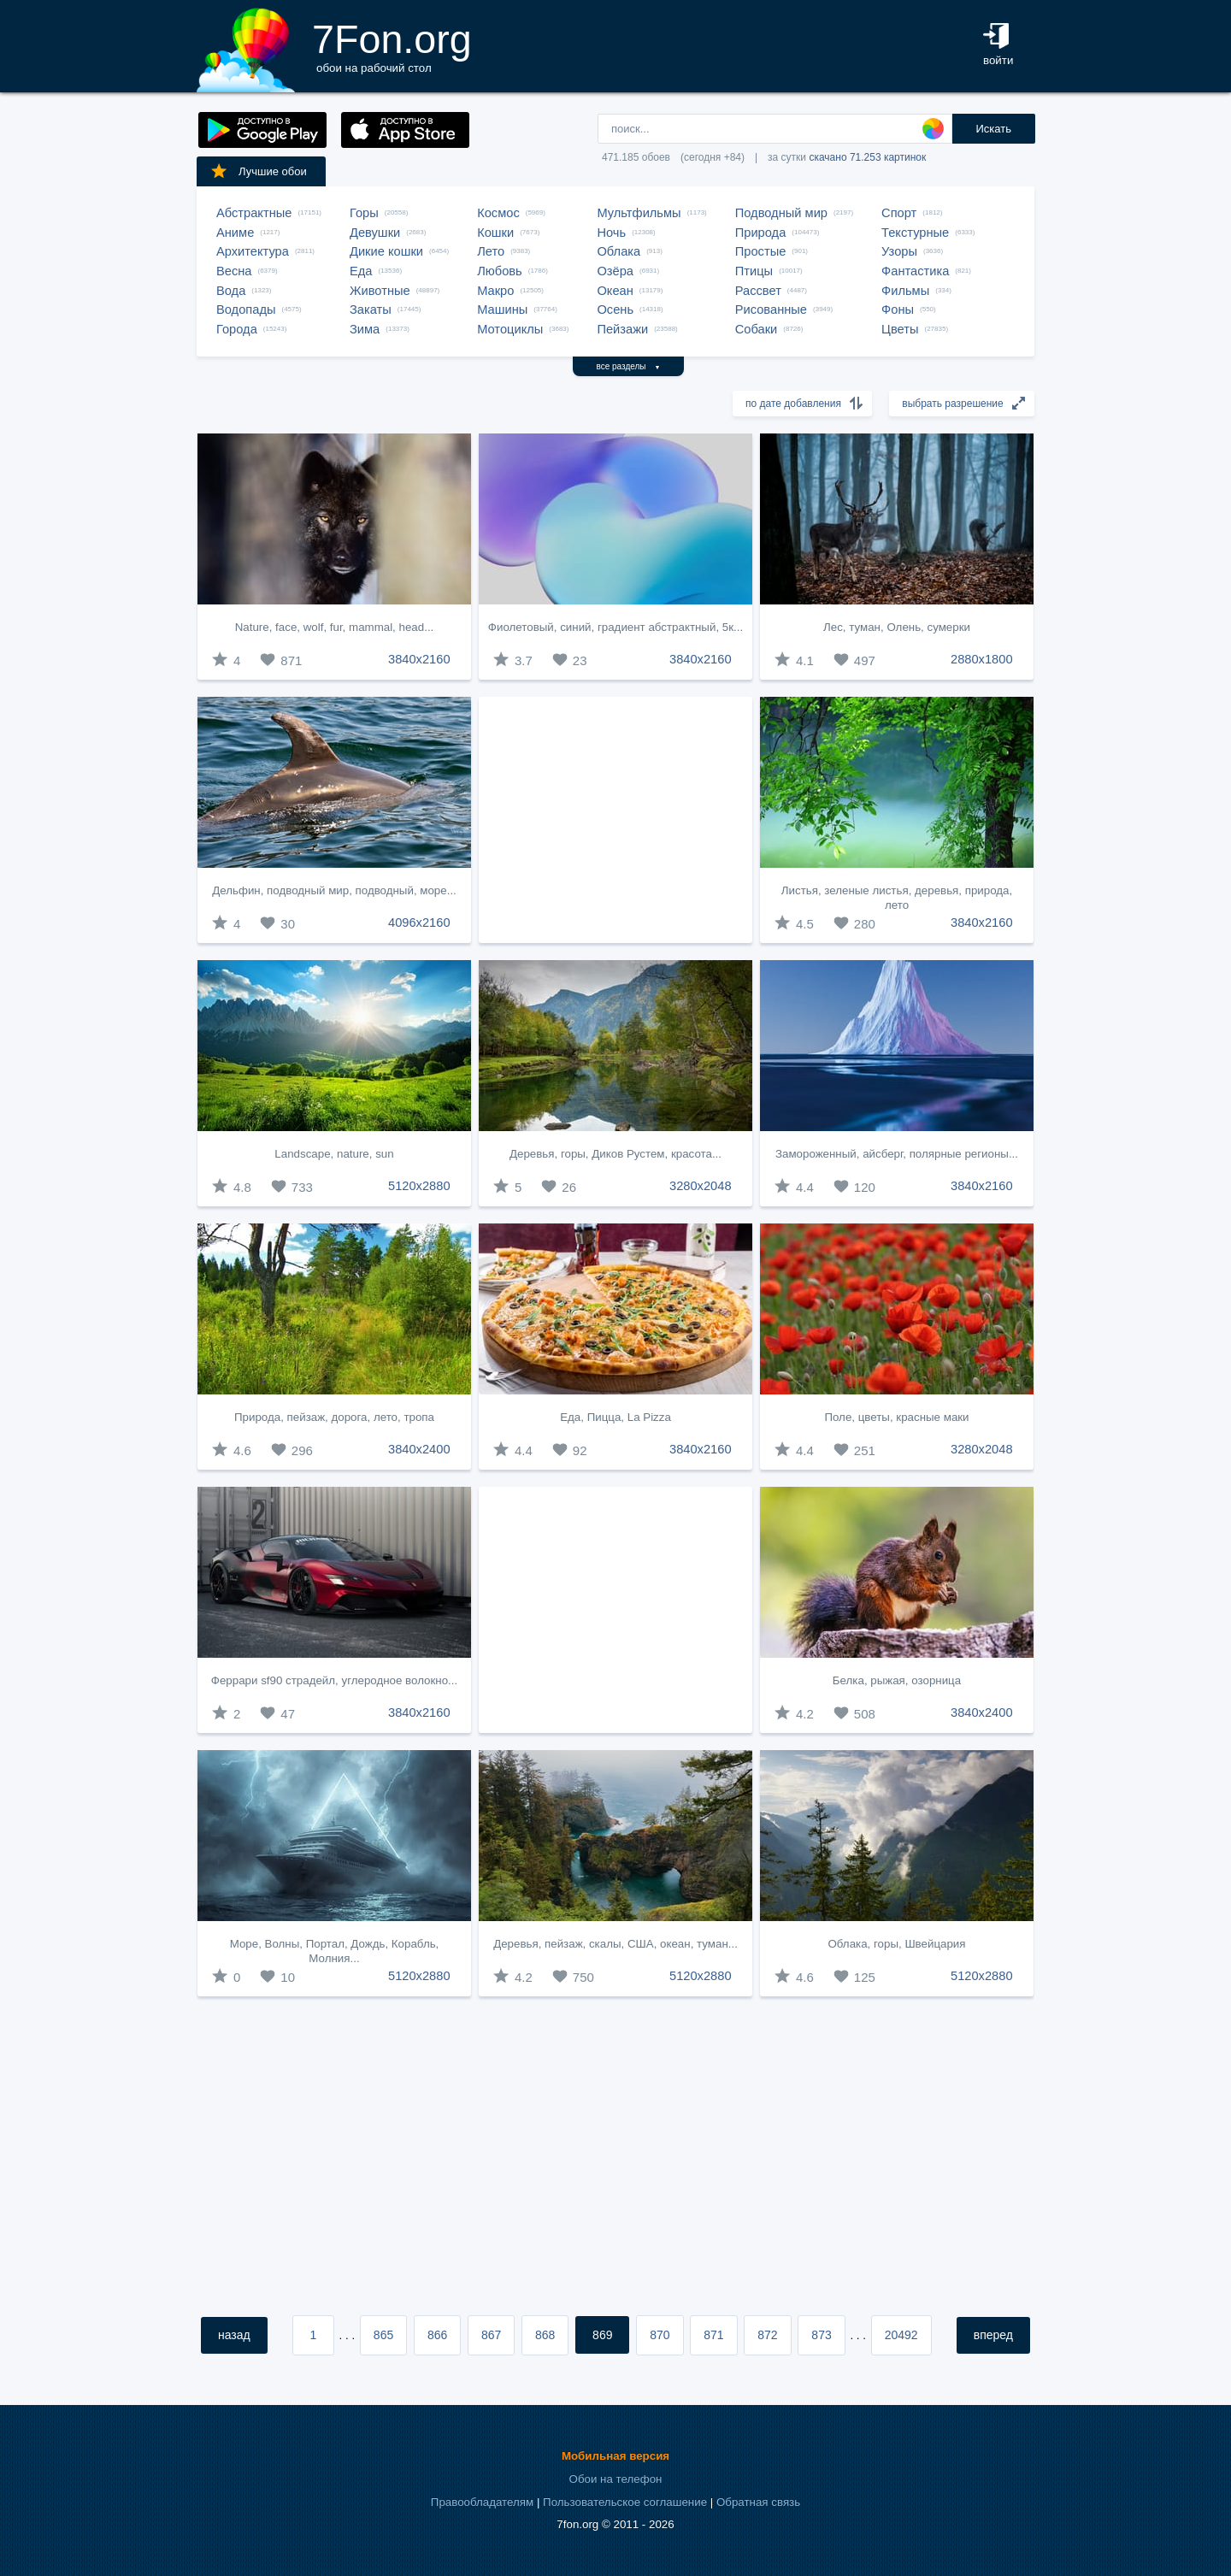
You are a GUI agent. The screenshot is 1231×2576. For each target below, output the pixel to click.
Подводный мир (781, 213)
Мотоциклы (510, 329)
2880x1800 (982, 659)
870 (659, 2335)
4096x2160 (419, 922)
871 (713, 2335)
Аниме (235, 232)
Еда (361, 271)
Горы (364, 213)
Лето (490, 251)
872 (767, 2335)
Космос (498, 213)
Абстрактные (254, 213)
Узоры (899, 251)
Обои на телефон (616, 2479)
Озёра (615, 271)
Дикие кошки (386, 251)
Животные (380, 291)
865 (383, 2335)
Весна (234, 271)
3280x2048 (700, 1186)
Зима (365, 329)
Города (236, 329)
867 (491, 2335)
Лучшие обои (258, 171)
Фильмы (905, 291)
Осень (615, 309)
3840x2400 (419, 1449)
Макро (495, 291)
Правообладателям (482, 2502)
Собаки (756, 329)
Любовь (499, 271)
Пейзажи (622, 329)
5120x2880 (419, 1186)
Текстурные (915, 232)
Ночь (611, 232)
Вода (230, 291)
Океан (615, 291)
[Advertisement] (615, 820)
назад (234, 2335)
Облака (618, 251)
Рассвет (758, 291)
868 (545, 2335)
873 (821, 2335)
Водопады (245, 309)
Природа (760, 232)
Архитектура (252, 251)
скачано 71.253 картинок (867, 157)
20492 (901, 2335)
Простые (760, 251)
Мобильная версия (615, 2455)
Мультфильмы (638, 213)
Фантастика (915, 271)
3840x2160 (419, 659)
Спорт (898, 213)
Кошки (495, 232)
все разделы (629, 366)
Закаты (371, 309)
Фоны (897, 309)
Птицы (754, 271)
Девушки (375, 232)
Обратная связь (758, 2502)
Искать (993, 128)
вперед (993, 2335)
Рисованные (771, 309)
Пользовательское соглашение (625, 2502)
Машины (502, 309)
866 (437, 2335)
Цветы (899, 329)
